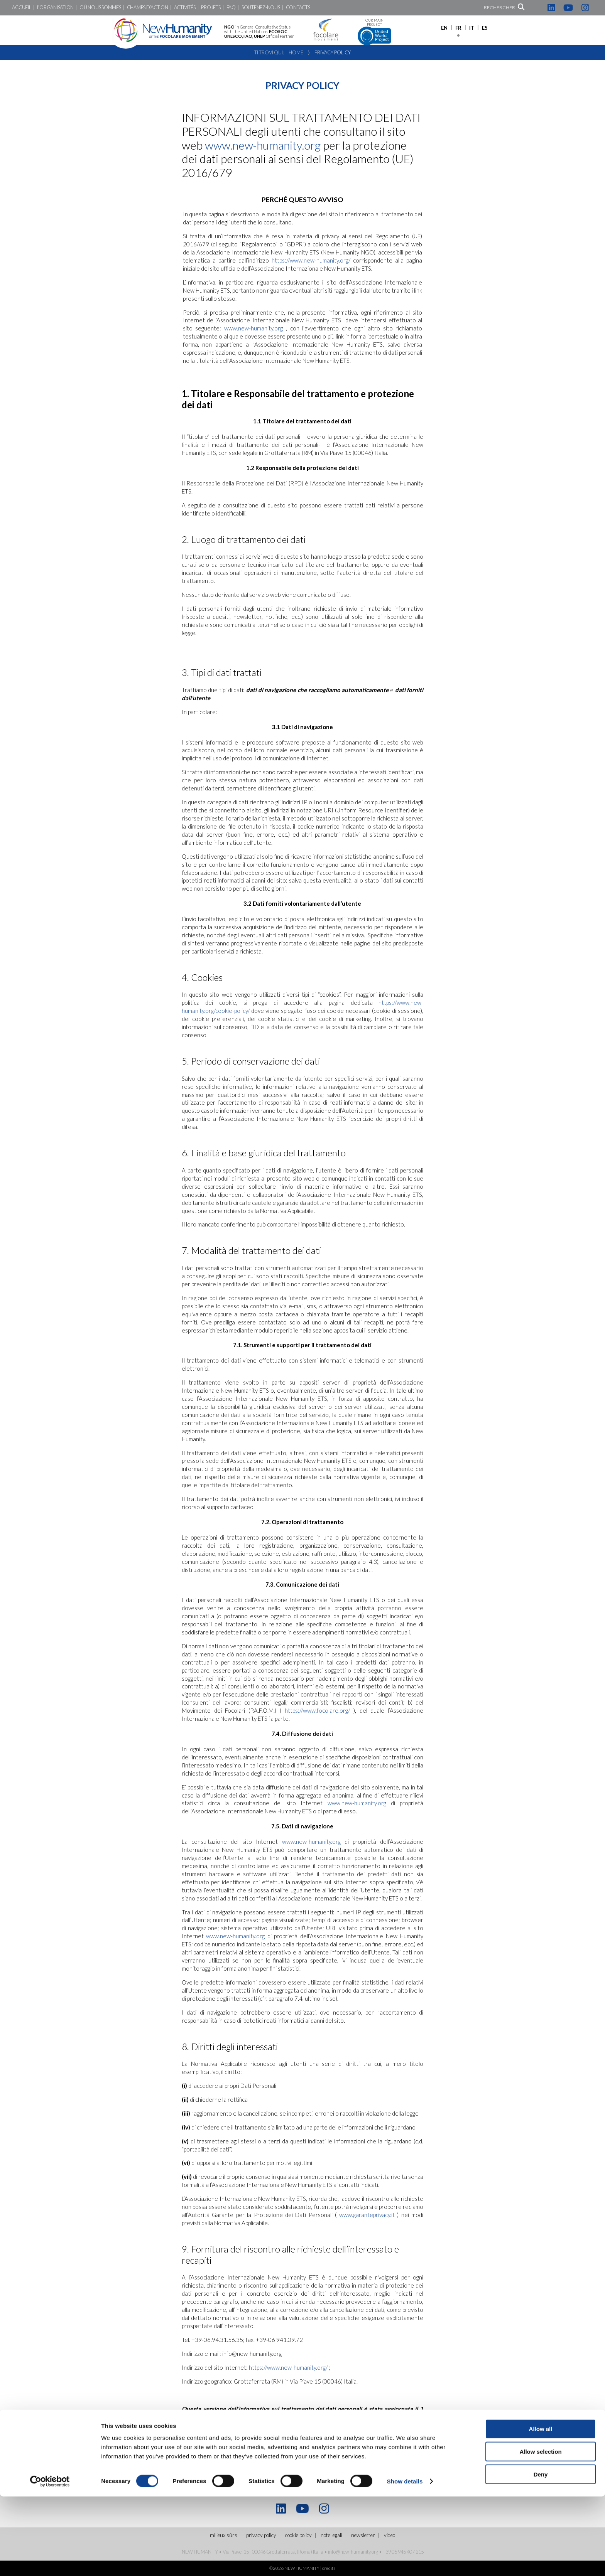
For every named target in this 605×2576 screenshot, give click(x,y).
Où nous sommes (100, 7)
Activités (185, 7)
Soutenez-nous (261, 7)
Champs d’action (147, 7)
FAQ (231, 7)
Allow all (541, 2508)
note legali (225, 2430)
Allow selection (540, 2531)
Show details (405, 2560)
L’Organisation (55, 7)
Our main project (374, 32)
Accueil (21, 7)
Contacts (298, 7)
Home (296, 52)
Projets (210, 7)
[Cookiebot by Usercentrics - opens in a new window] (50, 2561)
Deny (541, 2554)
